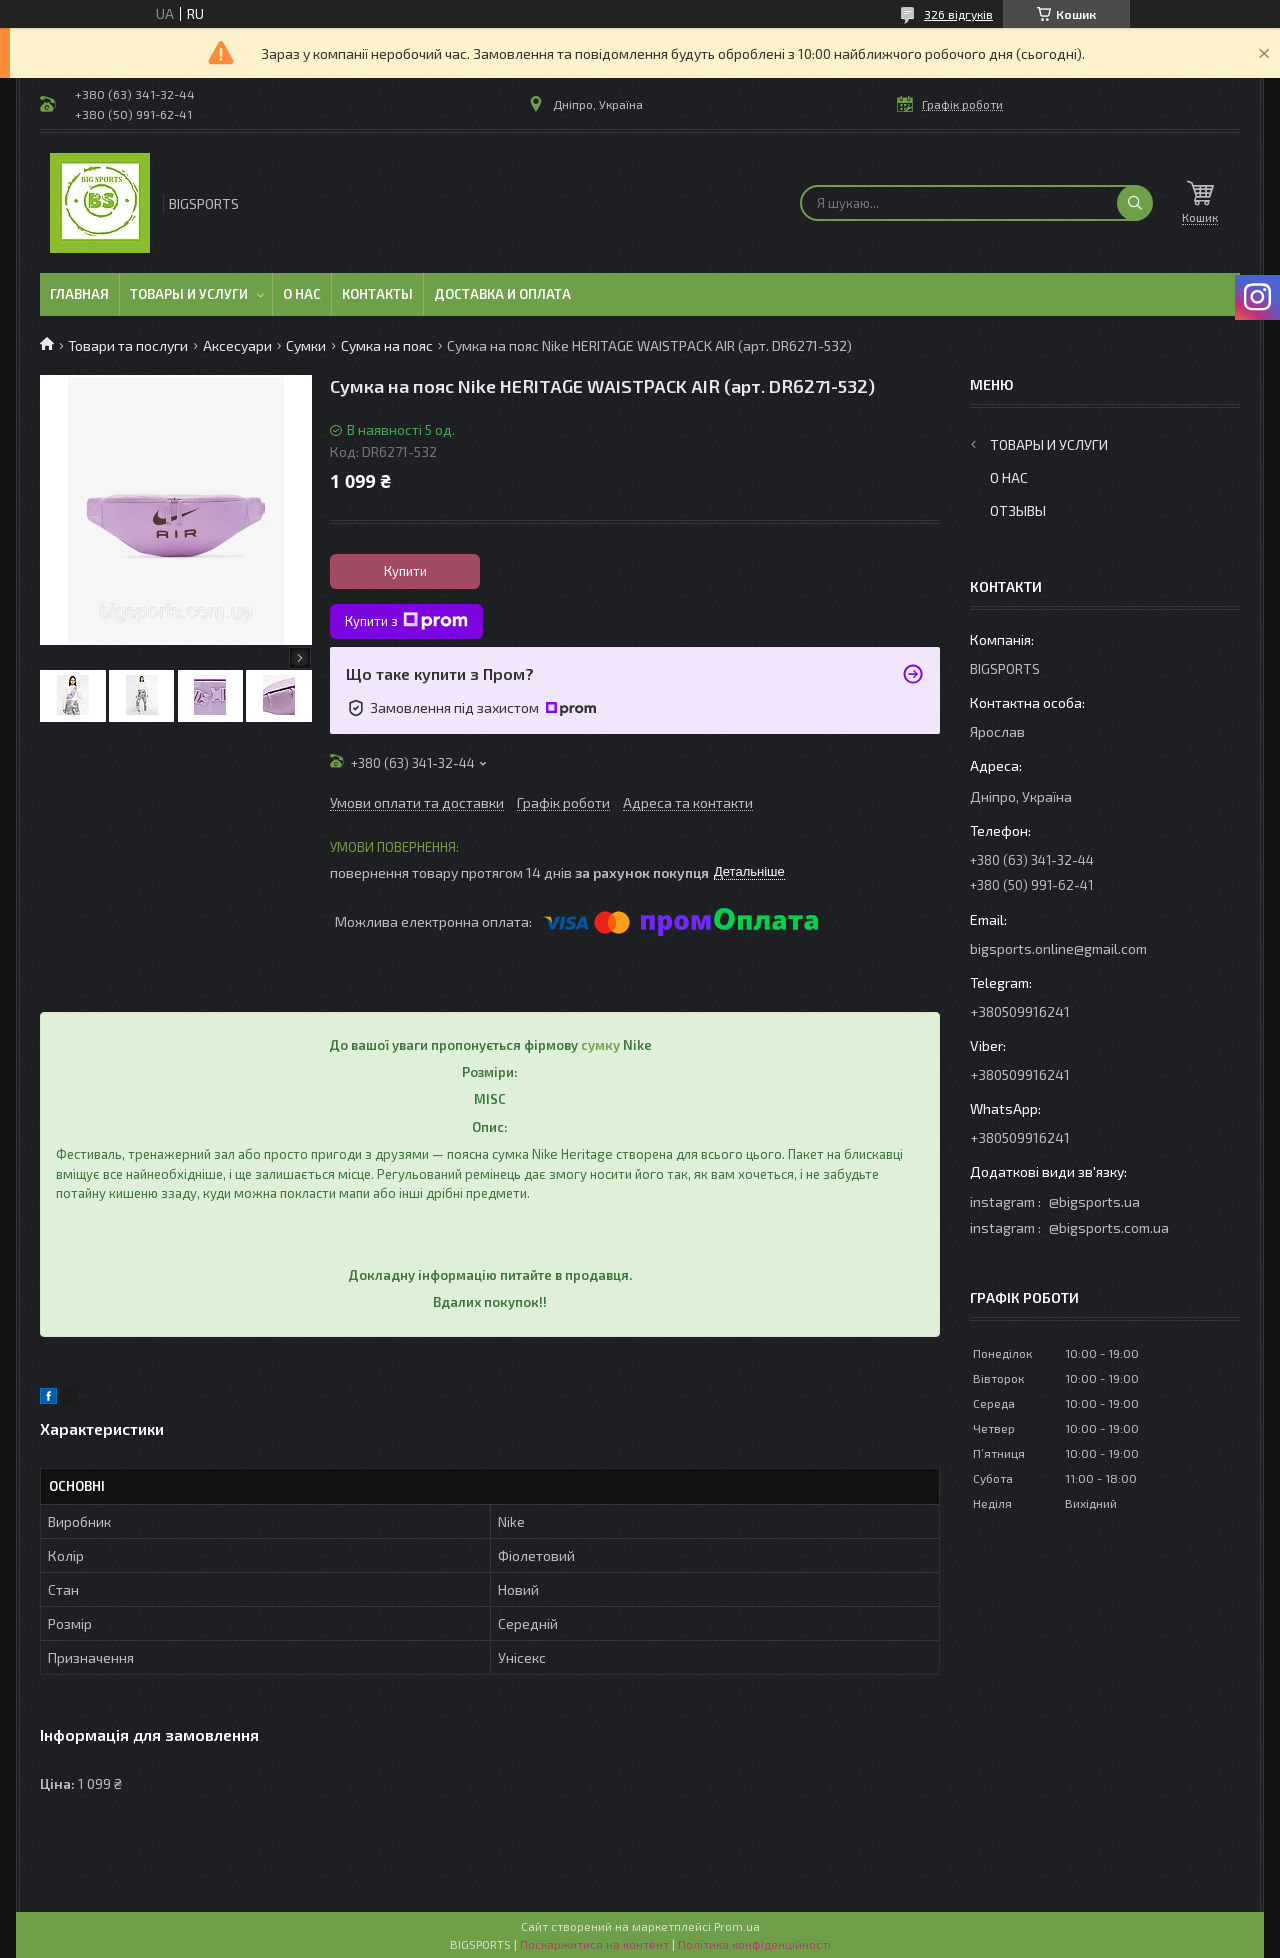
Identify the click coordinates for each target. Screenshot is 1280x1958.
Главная (79, 294)
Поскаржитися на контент (594, 1944)
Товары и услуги (189, 294)
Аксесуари (237, 345)
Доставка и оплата (502, 294)
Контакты (377, 294)
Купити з (406, 621)
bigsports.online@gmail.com (1058, 948)
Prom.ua (737, 1926)
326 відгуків (958, 14)
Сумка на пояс (387, 345)
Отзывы (1018, 510)
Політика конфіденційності (754, 1944)
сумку (600, 1045)
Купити (405, 571)
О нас (302, 294)
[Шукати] (1135, 203)
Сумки (306, 345)
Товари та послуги (128, 345)
